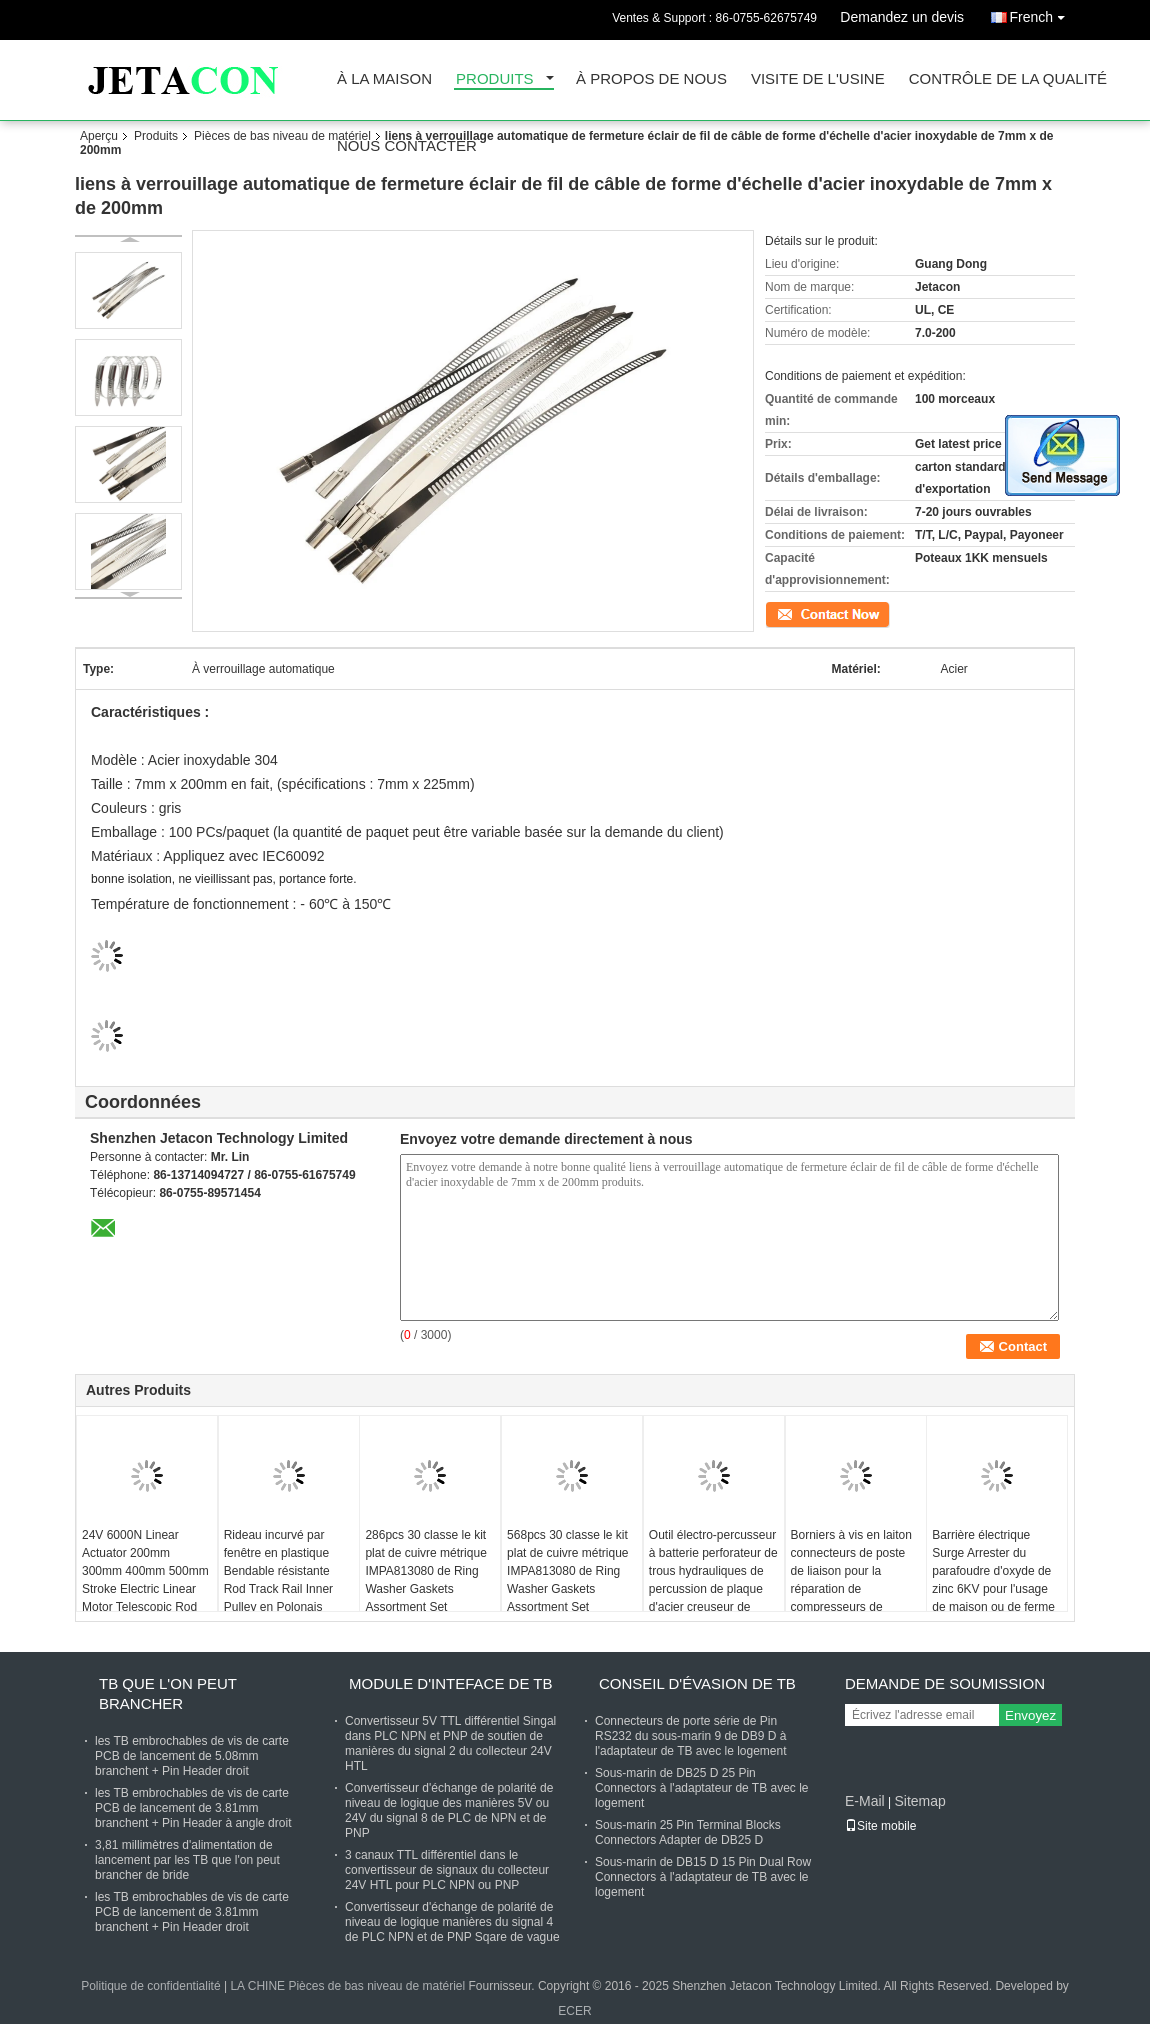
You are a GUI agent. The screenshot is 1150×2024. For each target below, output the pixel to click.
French (1042, 13)
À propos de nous (651, 79)
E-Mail (865, 1801)
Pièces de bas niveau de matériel (282, 136)
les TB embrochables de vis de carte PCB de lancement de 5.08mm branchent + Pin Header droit (192, 1756)
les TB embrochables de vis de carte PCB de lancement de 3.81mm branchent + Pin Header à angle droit (193, 1808)
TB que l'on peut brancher (168, 1693)
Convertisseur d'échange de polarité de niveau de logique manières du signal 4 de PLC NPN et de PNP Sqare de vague (452, 1922)
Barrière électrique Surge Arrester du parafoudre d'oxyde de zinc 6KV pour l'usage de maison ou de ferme (993, 1571)
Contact (785, 613)
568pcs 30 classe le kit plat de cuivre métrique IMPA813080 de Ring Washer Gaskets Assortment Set (567, 1571)
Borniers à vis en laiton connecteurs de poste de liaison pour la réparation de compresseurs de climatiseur (851, 1580)
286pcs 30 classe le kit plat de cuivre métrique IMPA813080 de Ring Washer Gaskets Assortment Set (425, 1571)
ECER (574, 2011)
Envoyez (1030, 1715)
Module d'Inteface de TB (450, 1683)
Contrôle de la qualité (1008, 79)
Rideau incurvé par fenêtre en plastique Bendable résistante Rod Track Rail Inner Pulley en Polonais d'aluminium (278, 1580)
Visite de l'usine (818, 79)
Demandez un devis (902, 17)
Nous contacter (407, 146)
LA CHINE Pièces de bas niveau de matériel (347, 1986)
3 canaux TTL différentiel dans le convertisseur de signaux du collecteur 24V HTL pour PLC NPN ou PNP (447, 1870)
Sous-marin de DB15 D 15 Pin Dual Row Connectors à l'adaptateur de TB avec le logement (703, 1877)
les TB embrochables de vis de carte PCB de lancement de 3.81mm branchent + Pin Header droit (192, 1912)
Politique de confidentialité (150, 1986)
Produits (495, 79)
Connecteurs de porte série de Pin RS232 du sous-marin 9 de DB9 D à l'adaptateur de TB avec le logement (691, 1736)
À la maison (384, 79)
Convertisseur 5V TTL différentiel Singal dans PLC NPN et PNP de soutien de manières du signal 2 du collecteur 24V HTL (450, 1743)
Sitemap (919, 1801)
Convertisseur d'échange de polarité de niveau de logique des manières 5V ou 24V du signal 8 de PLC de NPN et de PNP (449, 1810)
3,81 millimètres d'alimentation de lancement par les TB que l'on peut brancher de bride (187, 1860)
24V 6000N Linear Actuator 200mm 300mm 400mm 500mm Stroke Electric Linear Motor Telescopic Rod (145, 1571)
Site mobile (880, 1826)
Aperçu (99, 136)
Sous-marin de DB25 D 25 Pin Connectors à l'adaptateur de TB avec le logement (702, 1788)
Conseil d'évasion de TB (697, 1683)
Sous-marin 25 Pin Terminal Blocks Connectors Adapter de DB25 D (688, 1832)
